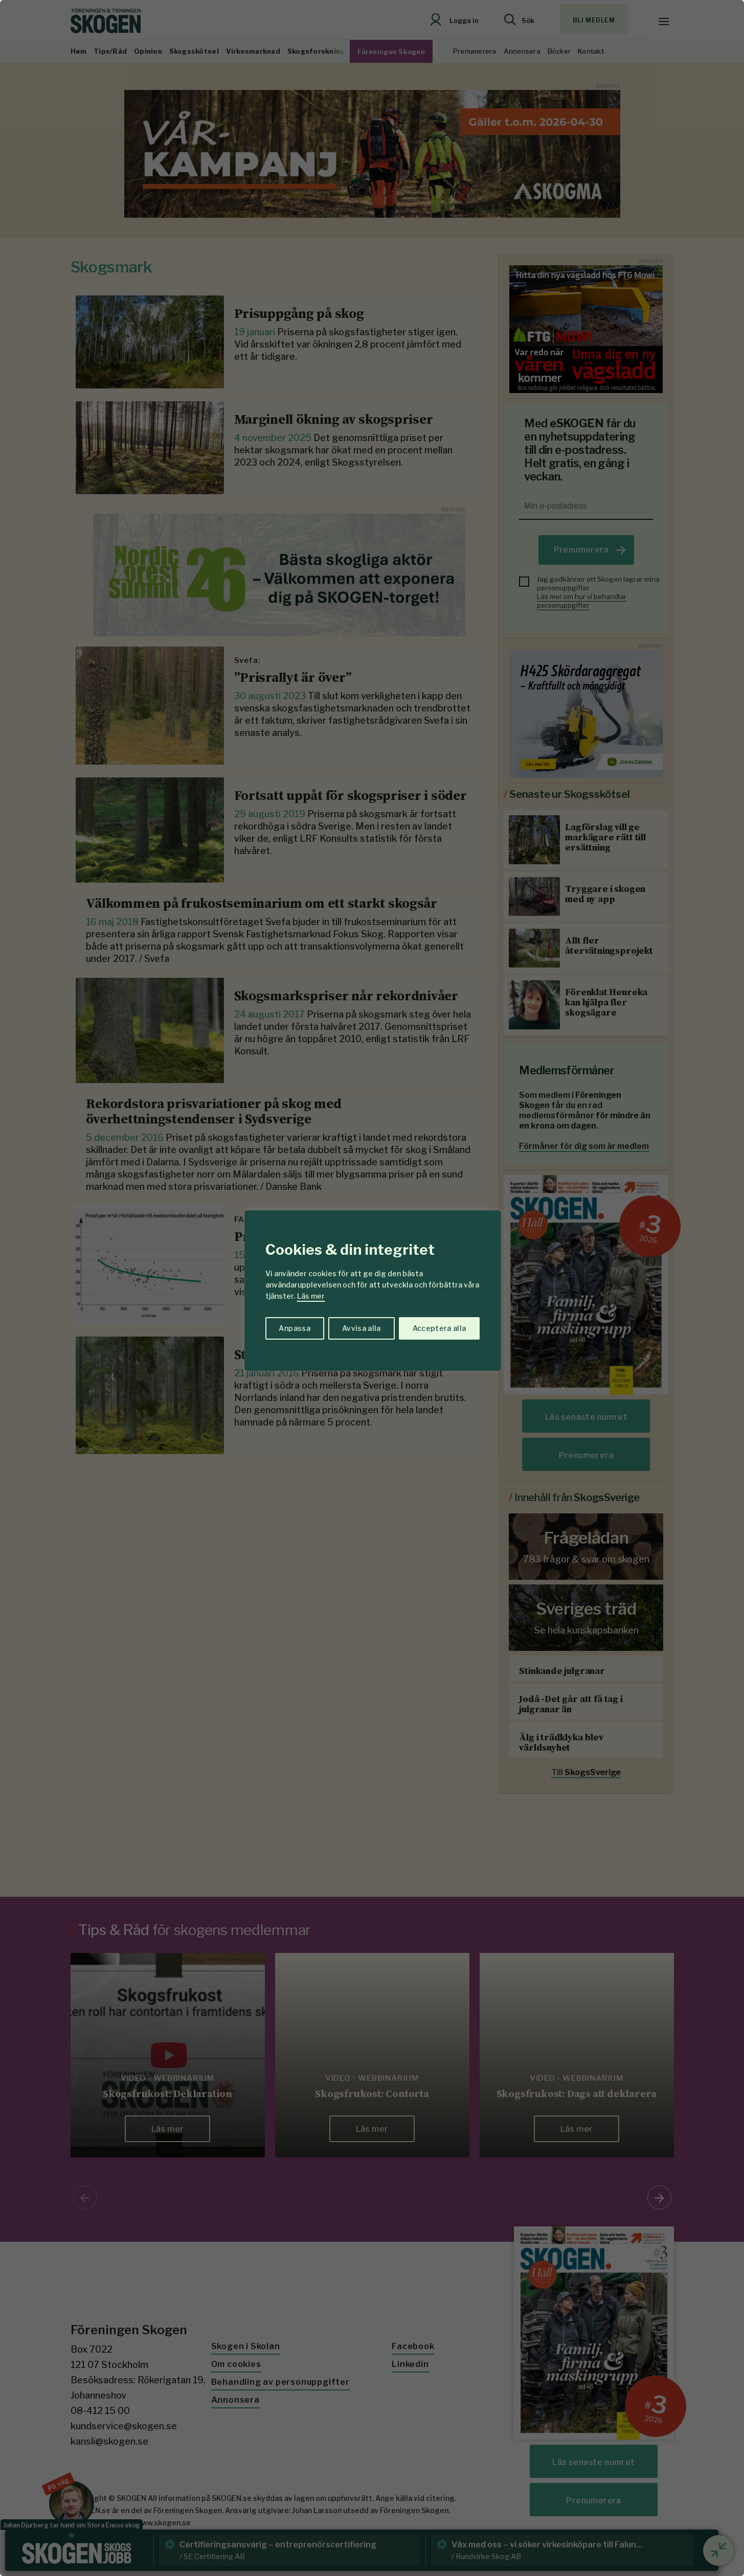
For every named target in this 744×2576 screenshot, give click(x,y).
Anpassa (294, 1328)
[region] (372, 1288)
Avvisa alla (361, 1328)
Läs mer (311, 1296)
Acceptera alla (439, 1328)
